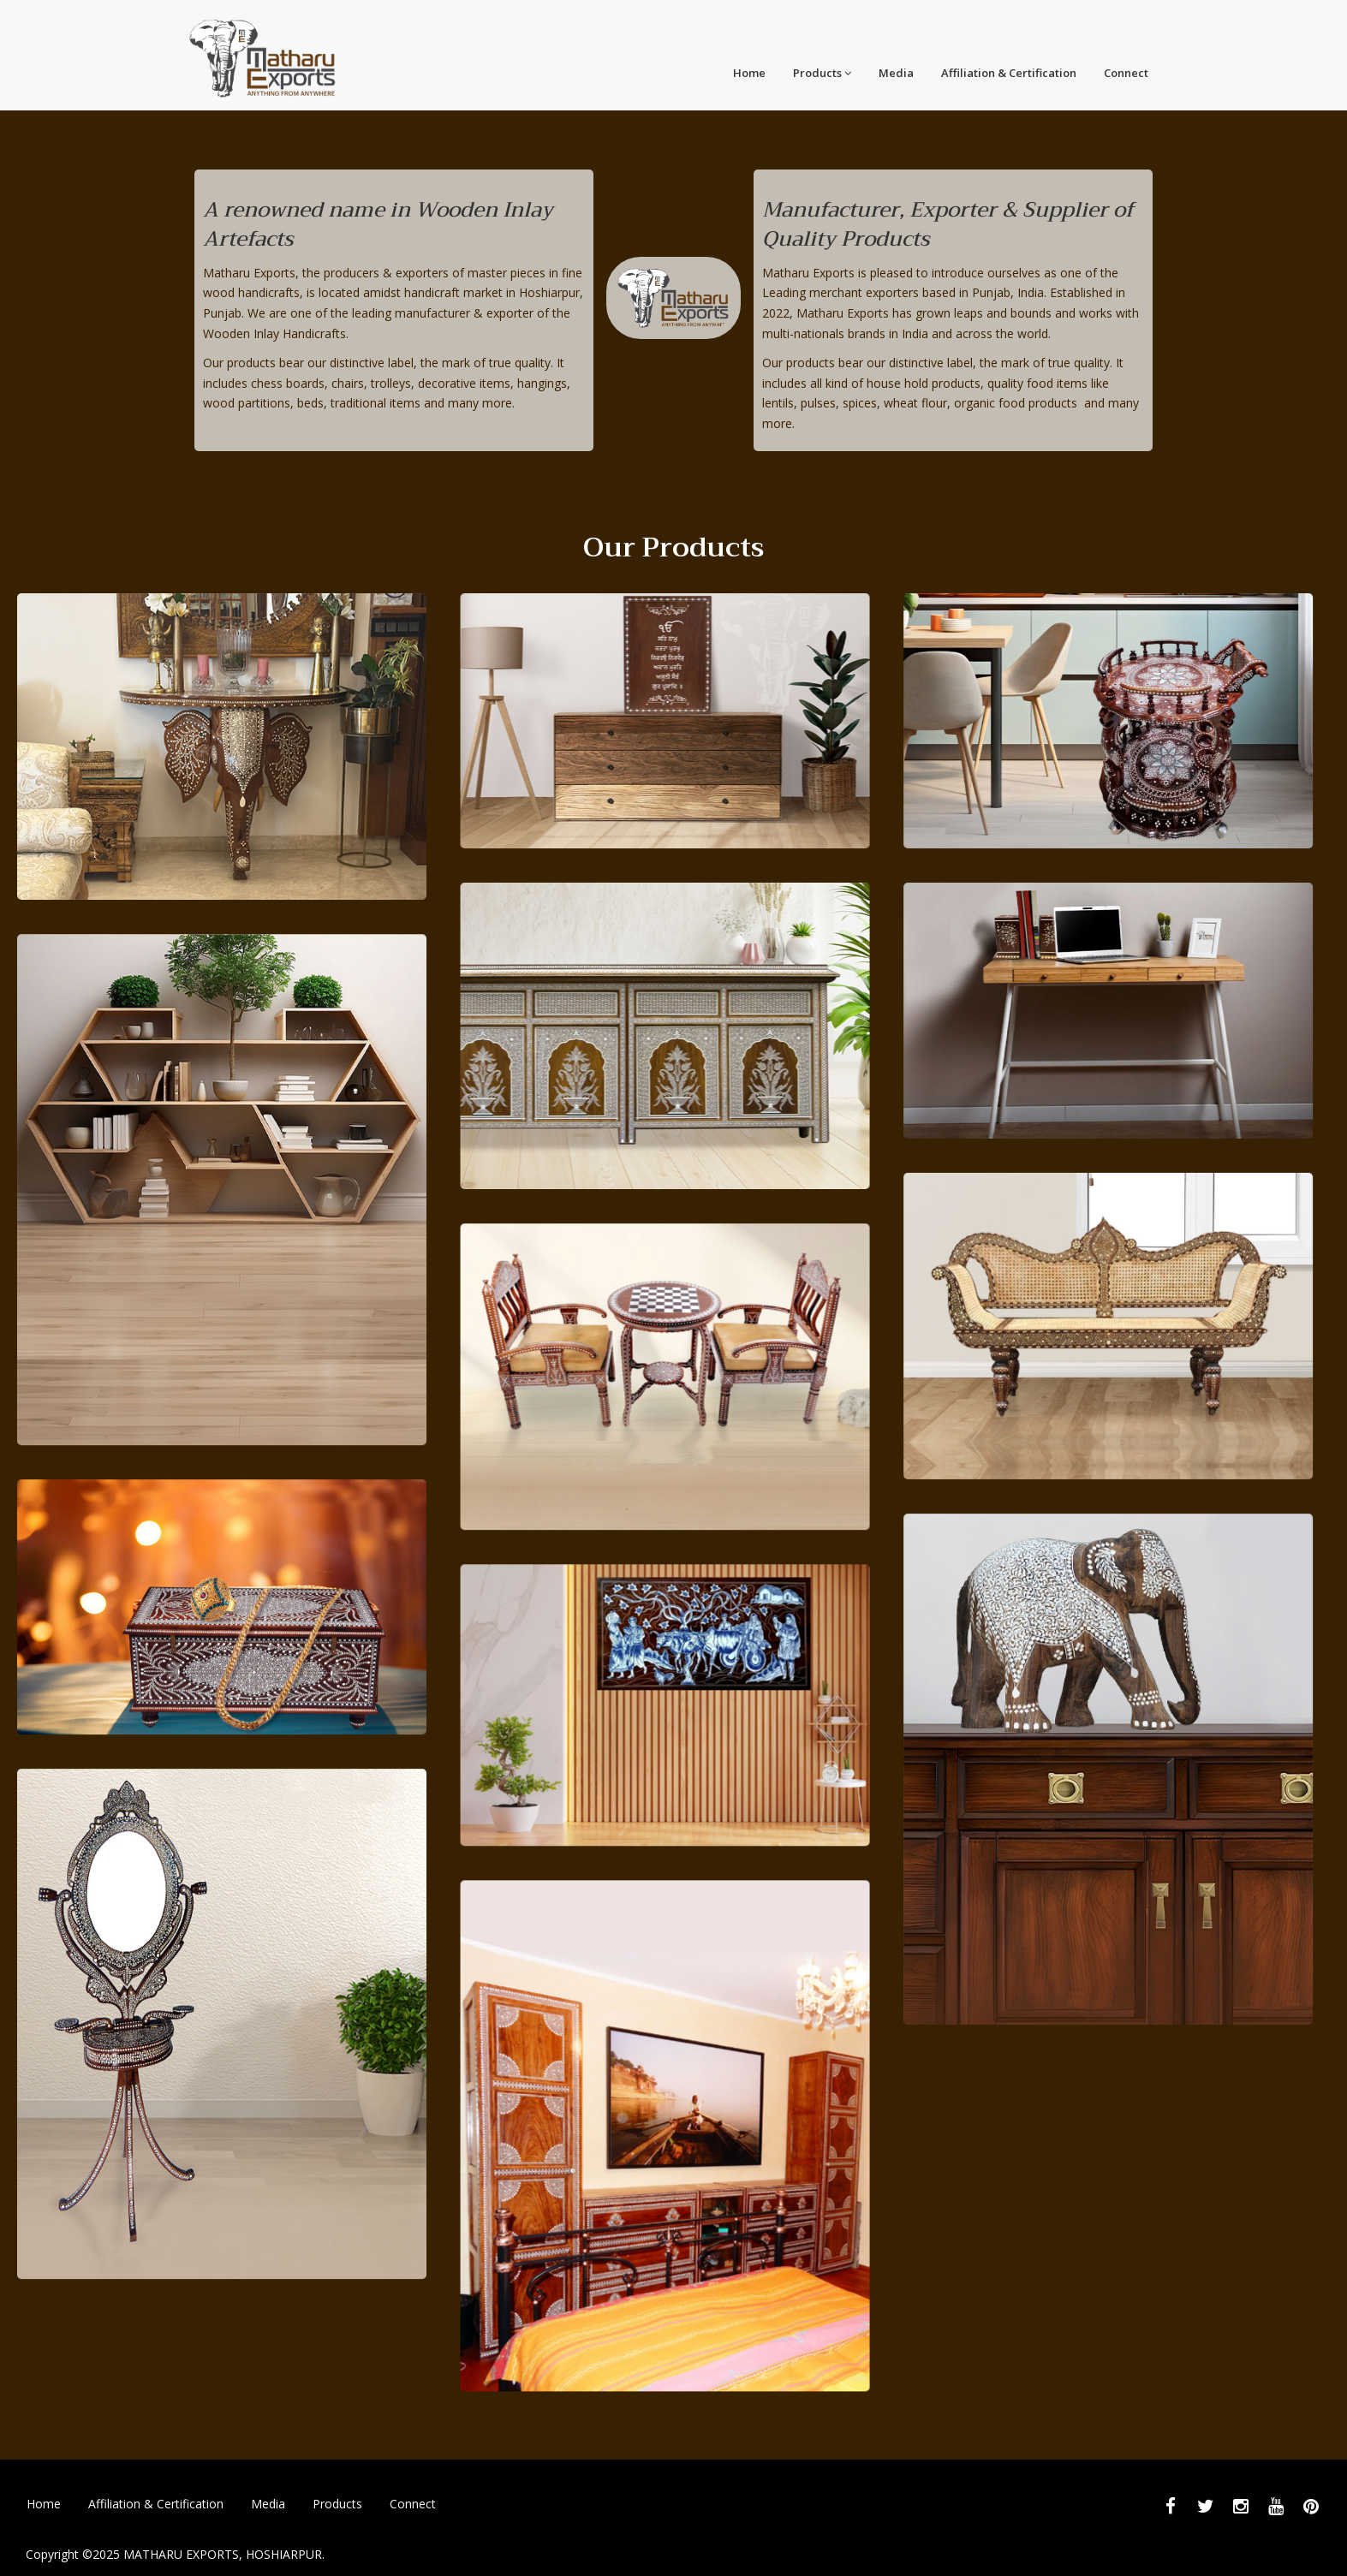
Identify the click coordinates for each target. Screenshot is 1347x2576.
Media (896, 72)
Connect (1126, 72)
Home (749, 72)
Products (822, 72)
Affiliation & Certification (1008, 72)
